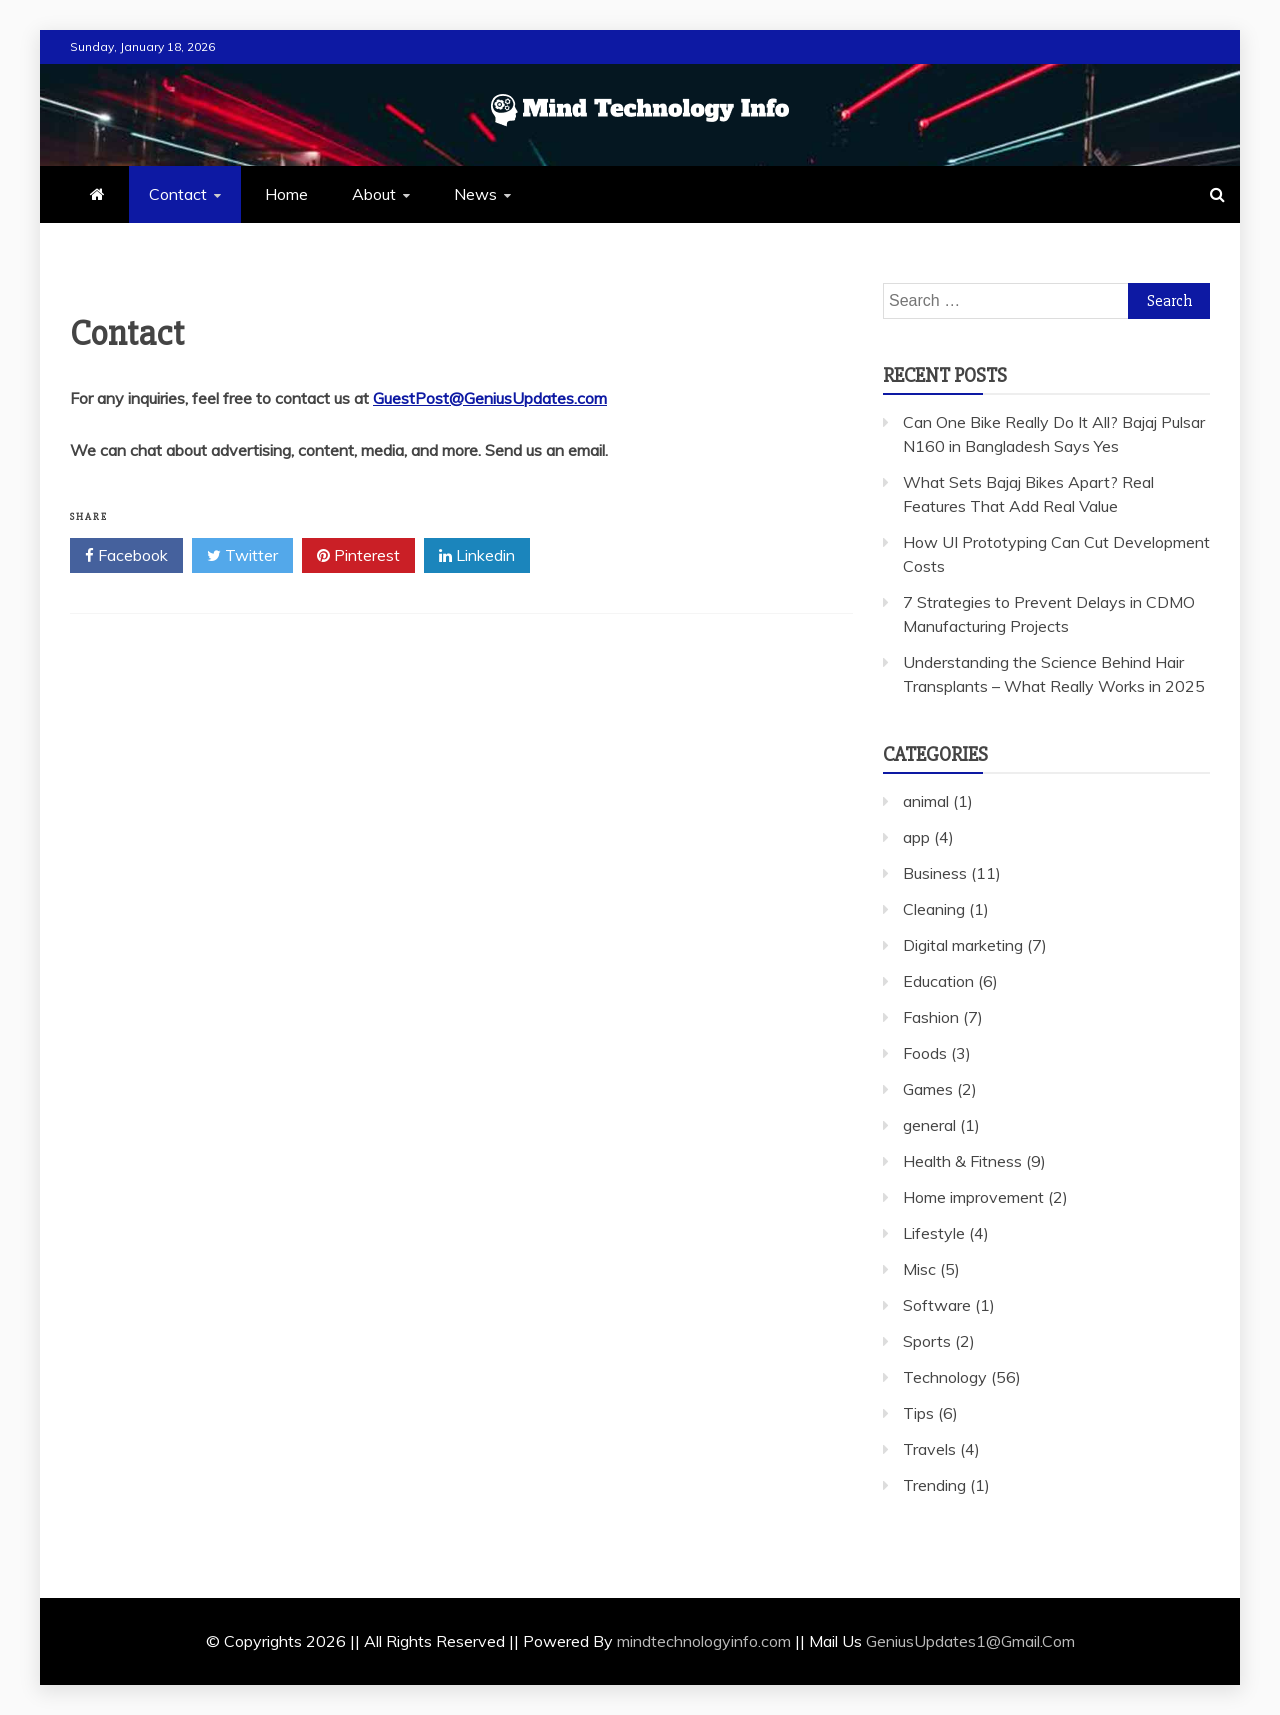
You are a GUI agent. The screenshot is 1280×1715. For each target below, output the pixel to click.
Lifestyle (934, 1233)
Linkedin (477, 556)
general (929, 1125)
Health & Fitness (962, 1161)
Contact (178, 194)
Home (286, 194)
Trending (934, 1485)
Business (935, 873)
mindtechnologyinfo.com (704, 1641)
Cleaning (934, 909)
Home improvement (973, 1197)
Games (928, 1089)
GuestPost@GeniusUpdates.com (490, 398)
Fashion (931, 1017)
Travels (929, 1449)
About (374, 194)
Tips (918, 1413)
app (916, 837)
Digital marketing (963, 945)
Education (938, 981)
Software (937, 1305)
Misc (919, 1269)
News (475, 194)
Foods (925, 1053)
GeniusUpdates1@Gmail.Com (970, 1641)
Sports (927, 1341)
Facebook (126, 556)
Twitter (242, 556)
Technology (945, 1377)
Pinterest (358, 556)
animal (926, 801)
